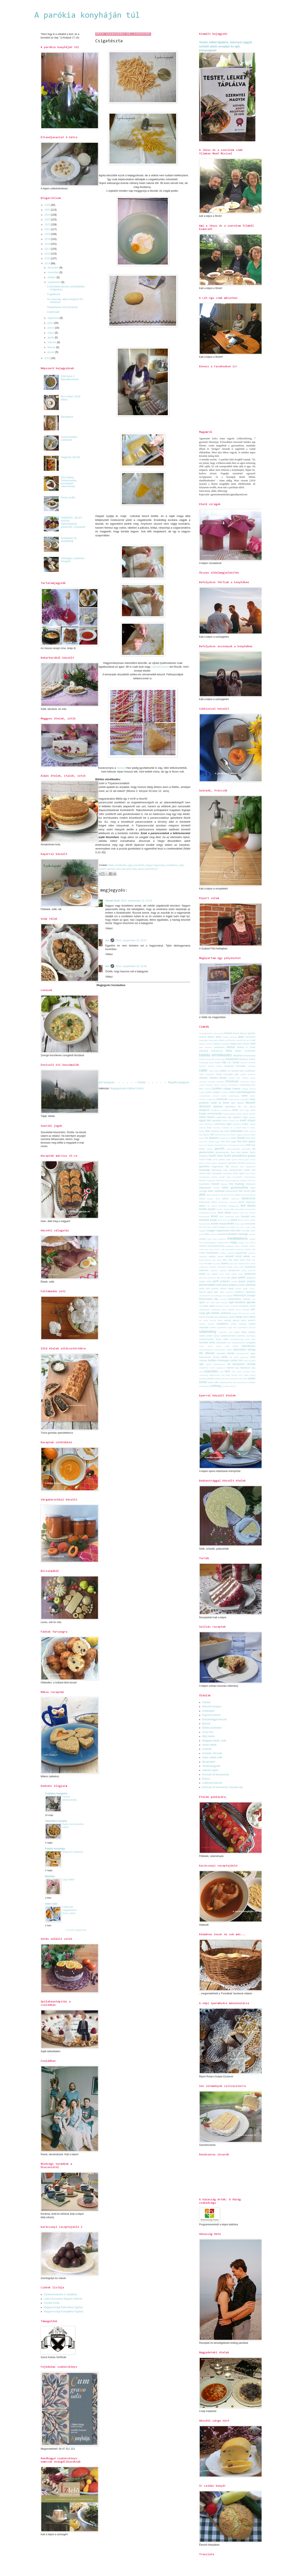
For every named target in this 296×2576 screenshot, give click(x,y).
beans (246, 1043)
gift (253, 1149)
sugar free (232, 1327)
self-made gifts (123, 869)
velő (221, 1371)
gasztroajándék (233, 1149)
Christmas (232, 1081)
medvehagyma (209, 1242)
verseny (246, 1371)
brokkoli (251, 1062)
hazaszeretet (235, 1170)
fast (221, 1131)
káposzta (235, 1198)
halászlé (122, 767)
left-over (226, 1220)
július (51, 323)
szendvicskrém (206, 1339)
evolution (225, 1128)
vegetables (211, 1371)
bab (253, 1040)
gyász (214, 1163)
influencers (205, 1187)
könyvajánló (204, 1216)
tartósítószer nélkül (223, 1350)
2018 (48, 243)
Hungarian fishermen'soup (218, 1180)
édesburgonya (229, 1114)
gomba (251, 1155)
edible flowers (207, 1117)
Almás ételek (209, 1744)
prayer (242, 1281)
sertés (215, 1313)
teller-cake (51, 1903)
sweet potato (205, 1335)
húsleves (251, 1180)
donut (252, 1106)
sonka (252, 1313)
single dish (236, 1313)
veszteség (203, 1375)
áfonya (243, 1033)
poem (242, 1277)
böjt (224, 1062)
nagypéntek (241, 1253)
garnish (220, 1148)
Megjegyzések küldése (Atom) (127, 1088)
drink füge (244, 1110)
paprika (223, 1270)
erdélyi (252, 1124)
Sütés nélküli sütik (212, 1757)
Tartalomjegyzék (211, 1766)
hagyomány (217, 1166)
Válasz (109, 928)
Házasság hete (220, 1170)
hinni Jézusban (214, 1173)
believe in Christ (246, 1047)
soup (239, 1316)
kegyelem (250, 1202)
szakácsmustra (228, 1335)
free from (250, 1138)
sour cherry (249, 1316)
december (53, 267)
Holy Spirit (238, 1173)
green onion (249, 1159)
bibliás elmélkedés (117, 865)
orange (229, 1267)
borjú (211, 1062)
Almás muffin (68, 497)
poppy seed (205, 1281)
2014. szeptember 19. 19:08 (131, 966)
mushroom (212, 1252)
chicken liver (234, 1078)
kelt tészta (248, 1205)
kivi (246, 1213)
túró (240, 1360)
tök (231, 1357)
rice (253, 1299)
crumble (224, 1092)
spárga (227, 1320)
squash (211, 1324)
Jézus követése (248, 1195)
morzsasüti (229, 1249)
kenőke (203, 1209)
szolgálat (250, 1342)
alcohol (202, 1037)
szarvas (241, 1335)
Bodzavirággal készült (214, 1719)
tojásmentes (205, 1357)
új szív (252, 1360)
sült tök (252, 1327)
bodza (252, 1059)
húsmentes (204, 1184)
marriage (243, 1234)
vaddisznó (220, 1368)
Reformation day (208, 1299)
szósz (201, 1346)
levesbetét (139, 865)
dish (245, 1106)
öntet (241, 1267)
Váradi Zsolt (112, 900)
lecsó (220, 1220)
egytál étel (205, 1120)
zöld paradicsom (240, 1382)
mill (222, 1249)
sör (200, 1320)
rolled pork (215, 1302)
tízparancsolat (242, 1353)
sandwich (234, 1306)
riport (202, 1302)
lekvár (234, 1219)
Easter (202, 1113)
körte (221, 1216)
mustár (222, 1253)
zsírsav (232, 1386)
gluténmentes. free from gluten (232, 1152)
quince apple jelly (208, 1292)
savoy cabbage (242, 1309)
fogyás (239, 1135)
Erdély (245, 1124)
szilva (212, 1342)
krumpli (245, 1216)
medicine (222, 1239)
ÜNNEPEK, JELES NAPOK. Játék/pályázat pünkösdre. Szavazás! (73, 522)
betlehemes (217, 1051)
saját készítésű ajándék (241, 1302)
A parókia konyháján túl (87, 15)
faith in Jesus (248, 1128)
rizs (207, 1302)
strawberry (222, 1323)
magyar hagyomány (155, 865)
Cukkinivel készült (212, 1782)
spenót (236, 1320)
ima (231, 1183)
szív (229, 1342)
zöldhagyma (204, 1386)
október (52, 277)
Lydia (247, 1227)
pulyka (232, 1284)
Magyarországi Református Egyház (63, 2307)
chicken (203, 1077)
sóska (232, 1317)
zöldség (215, 1385)
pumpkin (241, 1285)
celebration (210, 1074)
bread (236, 1062)
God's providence (235, 1155)
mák (247, 1230)
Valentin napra (210, 1770)
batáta (233, 1043)
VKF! (240, 1375)
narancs (251, 1253)
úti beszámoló (236, 1364)
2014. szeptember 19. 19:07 (131, 940)
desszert (204, 1106)
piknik (223, 1278)
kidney (235, 1213)
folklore (246, 1135)
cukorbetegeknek (245, 1092)
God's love (216, 1155)
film (208, 1135)
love (233, 1227)
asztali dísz (241, 1040)
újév (201, 1364)
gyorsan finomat (236, 1163)
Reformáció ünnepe (244, 1295)
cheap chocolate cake (227, 1074)
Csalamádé (53, 312)
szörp (235, 1346)
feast (227, 1131)
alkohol (210, 1037)
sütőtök (251, 1332)
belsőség (203, 1051)
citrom (216, 1085)
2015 (48, 258)
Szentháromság (237, 1339)
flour (228, 1135)
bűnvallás (241, 1066)
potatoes (225, 1281)
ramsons (229, 1292)
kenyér (212, 1209)
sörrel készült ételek (213, 1320)
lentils (208, 1224)
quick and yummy (208, 1288)
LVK (237, 1227)
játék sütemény (213, 1195)
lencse (202, 1224)
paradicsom (234, 1270)
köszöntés (229, 1216)
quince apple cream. (245, 1288)
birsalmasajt (249, 1055)
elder (201, 1124)
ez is (232, 1128)
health (247, 1170)
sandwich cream (247, 1306)
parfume (251, 1270)
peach (215, 1274)
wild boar (234, 1378)
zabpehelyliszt (225, 1382)
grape (228, 1159)
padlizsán (204, 1270)
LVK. (242, 1227)
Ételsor (206, 1778)
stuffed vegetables (218, 1327)
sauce (231, 1309)
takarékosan (248, 1346)
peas (240, 1274)
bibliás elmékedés (245, 1051)
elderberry (208, 1124)
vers (227, 1371)
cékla (201, 1074)
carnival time (237, 1070)
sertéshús (225, 1313)
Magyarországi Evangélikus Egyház (63, 2311)
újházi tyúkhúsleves (148, 869)
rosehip (224, 1302)
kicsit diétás (224, 1212)
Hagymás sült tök (70, 457)
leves (230, 1223)
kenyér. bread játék (225, 1209)
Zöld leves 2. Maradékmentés (70, 378)
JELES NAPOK (227, 1195)
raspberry (239, 1292)
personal (203, 1278)
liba (200, 1227)
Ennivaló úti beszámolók (215, 1774)
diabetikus (230, 1106)
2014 (48, 263)
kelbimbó (223, 1206)
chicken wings (248, 1078)
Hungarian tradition (238, 1180)
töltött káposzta (241, 1357)
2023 (48, 219)
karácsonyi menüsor (227, 1202)
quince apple (227, 1288)
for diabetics (212, 1137)
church (202, 1085)
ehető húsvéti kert (231, 1120)
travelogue (224, 1360)
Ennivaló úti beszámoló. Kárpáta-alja (222, 1787)
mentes (202, 1246)
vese (253, 1371)
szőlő (227, 1346)
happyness (250, 1166)
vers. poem (237, 1371)
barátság (225, 1044)
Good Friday (205, 1159)
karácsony (248, 1198)
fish (212, 1134)
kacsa (202, 1198)
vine (223, 1375)
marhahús (231, 1234)
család (224, 1096)
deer (233, 1103)
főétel (233, 1138)
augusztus (54, 318)
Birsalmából (208, 1761)
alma (218, 1036)
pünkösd (250, 1284)
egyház (252, 1117)
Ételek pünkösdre (212, 1727)
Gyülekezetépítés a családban (60, 2294)
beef (253, 1043)
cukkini (232, 1092)
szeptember (54, 282)
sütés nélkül (240, 1332)
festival (252, 1131)
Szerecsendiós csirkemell (69, 438)
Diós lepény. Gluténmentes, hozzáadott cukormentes (69, 482)
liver (209, 1227)
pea (208, 1274)
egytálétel (217, 1120)
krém (237, 1216)
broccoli (243, 1062)
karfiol (241, 1202)
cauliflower (250, 1070)
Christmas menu (247, 1082)
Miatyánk (230, 1246)
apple (241, 1036)
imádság (239, 1183)
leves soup (240, 1224)
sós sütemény (221, 1317)
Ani (107, 940)
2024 (48, 214)
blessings (221, 1059)
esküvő (202, 1128)
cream (208, 1092)
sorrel (202, 1317)
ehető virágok (247, 1120)
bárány (217, 1043)
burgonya (229, 1066)
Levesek (207, 1749)
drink (235, 1110)
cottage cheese (231, 1088)
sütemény (207, 1331)
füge (253, 1145)
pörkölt (234, 1281)
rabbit (221, 1292)
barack (210, 1044)
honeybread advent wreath (212, 1177)
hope (228, 1177)
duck (253, 1110)
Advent (228, 1033)
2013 (48, 358)
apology (233, 1037)
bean (239, 1043)
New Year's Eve (242, 1260)
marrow (252, 1234)
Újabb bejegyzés (105, 1082)
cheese (243, 1074)
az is (249, 1040)
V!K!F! (212, 1368)
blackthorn (211, 1059)
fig (204, 1134)
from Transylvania (232, 1145)
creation (216, 1092)
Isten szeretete (216, 1191)
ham (242, 1166)
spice (243, 1320)
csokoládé (244, 1099)
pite (229, 1277)
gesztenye (246, 1149)
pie (218, 1277)
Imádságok (208, 1710)
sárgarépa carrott (219, 1309)
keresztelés (240, 1209)
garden (210, 1149)
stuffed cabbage (238, 1324)
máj (243, 1231)
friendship (218, 1145)
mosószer (239, 1249)
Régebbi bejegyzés (178, 1082)
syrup (216, 1335)
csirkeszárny (233, 1099)
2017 (48, 248)
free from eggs (228, 1141)
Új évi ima (207, 1732)
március (52, 342)
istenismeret (232, 1191)
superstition (243, 1327)
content (207, 1089)
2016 (48, 253)
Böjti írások (208, 1736)
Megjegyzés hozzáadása (111, 985)
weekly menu (214, 1378)
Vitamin (234, 1375)
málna (206, 1234)
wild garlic (243, 1378)
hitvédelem (227, 1173)
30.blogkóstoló (205, 1033)
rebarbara (250, 1292)
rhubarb (247, 1299)
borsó (218, 1062)
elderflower (220, 1124)
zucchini (225, 1386)
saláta (212, 1306)
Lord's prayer (218, 1227)
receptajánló (204, 1295)
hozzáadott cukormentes (243, 1177)
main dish (235, 1230)
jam (253, 1191)
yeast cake (213, 1382)
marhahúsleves (160, 666)
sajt (200, 1306)
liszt (205, 1227)
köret (214, 1216)
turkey (234, 1360)
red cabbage (216, 1295)
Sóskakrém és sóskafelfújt (69, 540)
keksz (202, 1205)
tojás (134, 869)
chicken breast (217, 1077)
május (51, 332)
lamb (253, 1216)
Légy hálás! (68, 1879)
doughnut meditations (221, 1110)
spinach (251, 1320)
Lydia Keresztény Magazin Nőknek (63, 2298)
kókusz (252, 1213)
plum (234, 1277)
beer (201, 1047)
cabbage (251, 1066)
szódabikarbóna (239, 1342)
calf (228, 1071)
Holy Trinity (250, 1173)
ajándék (251, 1033)
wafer (246, 1375)
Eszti (209, 1127)
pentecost (250, 1273)
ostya (235, 1267)
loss (228, 1227)
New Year (227, 1260)
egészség (221, 1117)
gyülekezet (250, 1163)
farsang (215, 1131)
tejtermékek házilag (244, 1349)
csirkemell (221, 1099)
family (201, 1131)
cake (203, 1070)
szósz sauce (214, 1346)
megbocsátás (223, 1242)
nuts (231, 1263)
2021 (48, 229)
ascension (250, 1037)
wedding (203, 1378)
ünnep (251, 1364)
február (52, 347)
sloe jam (246, 1313)
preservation (207, 1284)
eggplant (237, 1117)
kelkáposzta (233, 1206)
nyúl (236, 1263)
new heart (216, 1260)
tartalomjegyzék (206, 1350)
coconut (223, 1085)
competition (233, 1085)
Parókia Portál (51, 2303)
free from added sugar (209, 1141)
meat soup (212, 1239)
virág (228, 1375)
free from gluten (246, 1141)
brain (229, 1062)
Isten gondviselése (235, 1187)
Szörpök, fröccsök (212, 1753)
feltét (246, 1131)
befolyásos (219, 1047)
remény (223, 1299)
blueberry (243, 1059)
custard (215, 1096)
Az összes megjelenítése (76, 1930)
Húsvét (215, 1183)
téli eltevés (206, 1353)
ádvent (236, 1033)
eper (229, 1124)
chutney (209, 1085)
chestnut (251, 1074)
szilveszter (221, 1342)
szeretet (203, 1342)
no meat (216, 1263)
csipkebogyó (233, 1096)
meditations (172, 865)
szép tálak (250, 1339)
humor (202, 1180)
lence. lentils (249, 1220)
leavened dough (208, 1219)
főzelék (241, 1137)
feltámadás (236, 1131)
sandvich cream (223, 1306)
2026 (48, 205)
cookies (217, 1088)
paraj (244, 1270)
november (53, 272)
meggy (233, 1242)
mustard (230, 1253)
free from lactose (206, 1145)
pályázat (214, 1270)
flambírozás (220, 1135)
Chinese (202, 1082)
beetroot (208, 1047)
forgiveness (225, 1138)
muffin (202, 1253)
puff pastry (222, 1284)
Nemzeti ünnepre (211, 1706)
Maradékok (67, 416)
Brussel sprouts (206, 1066)
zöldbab (251, 1382)
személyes (250, 1336)
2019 (48, 239)
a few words (218, 1033)
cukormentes (205, 1096)
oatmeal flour (244, 1263)
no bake (208, 1263)
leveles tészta (218, 1223)
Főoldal (141, 1082)
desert (240, 1103)
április (51, 337)
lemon (241, 1220)
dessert (250, 1102)
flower (233, 1135)
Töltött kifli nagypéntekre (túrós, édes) (69, 1910)
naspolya (203, 1256)
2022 (48, 224)
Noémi (224, 1263)
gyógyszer (222, 1163)
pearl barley (231, 1274)
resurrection (234, 1299)
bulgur (219, 1066)
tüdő (246, 1360)
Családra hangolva (56, 1793)
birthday (202, 1059)
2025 (48, 209)
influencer (250, 1184)
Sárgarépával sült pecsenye (62, 307)
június (51, 327)
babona (202, 1044)
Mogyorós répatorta (72, 1852)
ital (240, 1191)
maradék (221, 1234)
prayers (251, 1281)
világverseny (214, 1375)
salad (205, 1306)
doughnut (204, 1110)
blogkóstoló (232, 1059)
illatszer (224, 1184)
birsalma (237, 1055)
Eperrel (206, 1723)
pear (222, 1274)
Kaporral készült (211, 1715)
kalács (225, 1198)
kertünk (213, 1213)
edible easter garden (245, 1114)
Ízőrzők (246, 1191)
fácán (238, 1128)
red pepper (228, 1295)
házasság (204, 1170)
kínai (242, 1213)
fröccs (243, 1145)
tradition (212, 1360)
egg (229, 1117)
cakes (223, 1070)
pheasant (212, 1278)
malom (213, 1234)
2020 (48, 234)
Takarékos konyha (56, 1821)
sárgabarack (204, 1309)
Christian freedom (216, 1082)
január (51, 352)
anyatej (225, 1037)
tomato (216, 1357)
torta (225, 1357)
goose (215, 1159)
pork (216, 1281)
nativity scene (216, 1256)
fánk (207, 1131)
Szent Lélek (222, 1339)
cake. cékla (214, 1071)
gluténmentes (206, 1152)
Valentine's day (247, 1367)
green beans (237, 1159)
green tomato (205, 1163)
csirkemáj (211, 1099)
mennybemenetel (216, 1246)
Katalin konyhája (55, 1848)
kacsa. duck (213, 1198)
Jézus (238, 1195)
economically (214, 1113)
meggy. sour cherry (246, 1242)
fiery (201, 1135)
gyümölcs (204, 1166)
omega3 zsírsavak (217, 1267)
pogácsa (251, 1277)
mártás (202, 1239)
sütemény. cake (225, 1332)
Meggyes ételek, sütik (214, 1740)
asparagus (203, 1040)
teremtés (221, 1353)
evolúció (216, 1128)
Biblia (229, 1050)
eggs (130, 865)
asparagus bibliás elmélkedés (222, 1040)
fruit (248, 1145)
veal (201, 1371)
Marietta (50, 1876)
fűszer (202, 1149)
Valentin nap (232, 1367)
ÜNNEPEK (204, 1368)
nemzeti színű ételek (237, 1256)
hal (227, 1166)
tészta (230, 1353)
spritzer (202, 1324)
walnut (252, 1375)
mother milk (250, 1249)
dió (239, 1106)
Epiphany (237, 1124)
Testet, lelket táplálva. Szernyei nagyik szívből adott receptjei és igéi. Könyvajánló (225, 46)
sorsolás (209, 1317)
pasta (202, 1273)
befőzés (230, 1047)
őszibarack (250, 1267)
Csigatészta (53, 294)
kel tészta (212, 1206)
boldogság (203, 1062)
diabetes (218, 1106)
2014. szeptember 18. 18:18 (136, 900)
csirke (244, 1095)
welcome (225, 1378)
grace (222, 1159)
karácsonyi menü (208, 1202)
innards (216, 1188)
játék (202, 1194)
